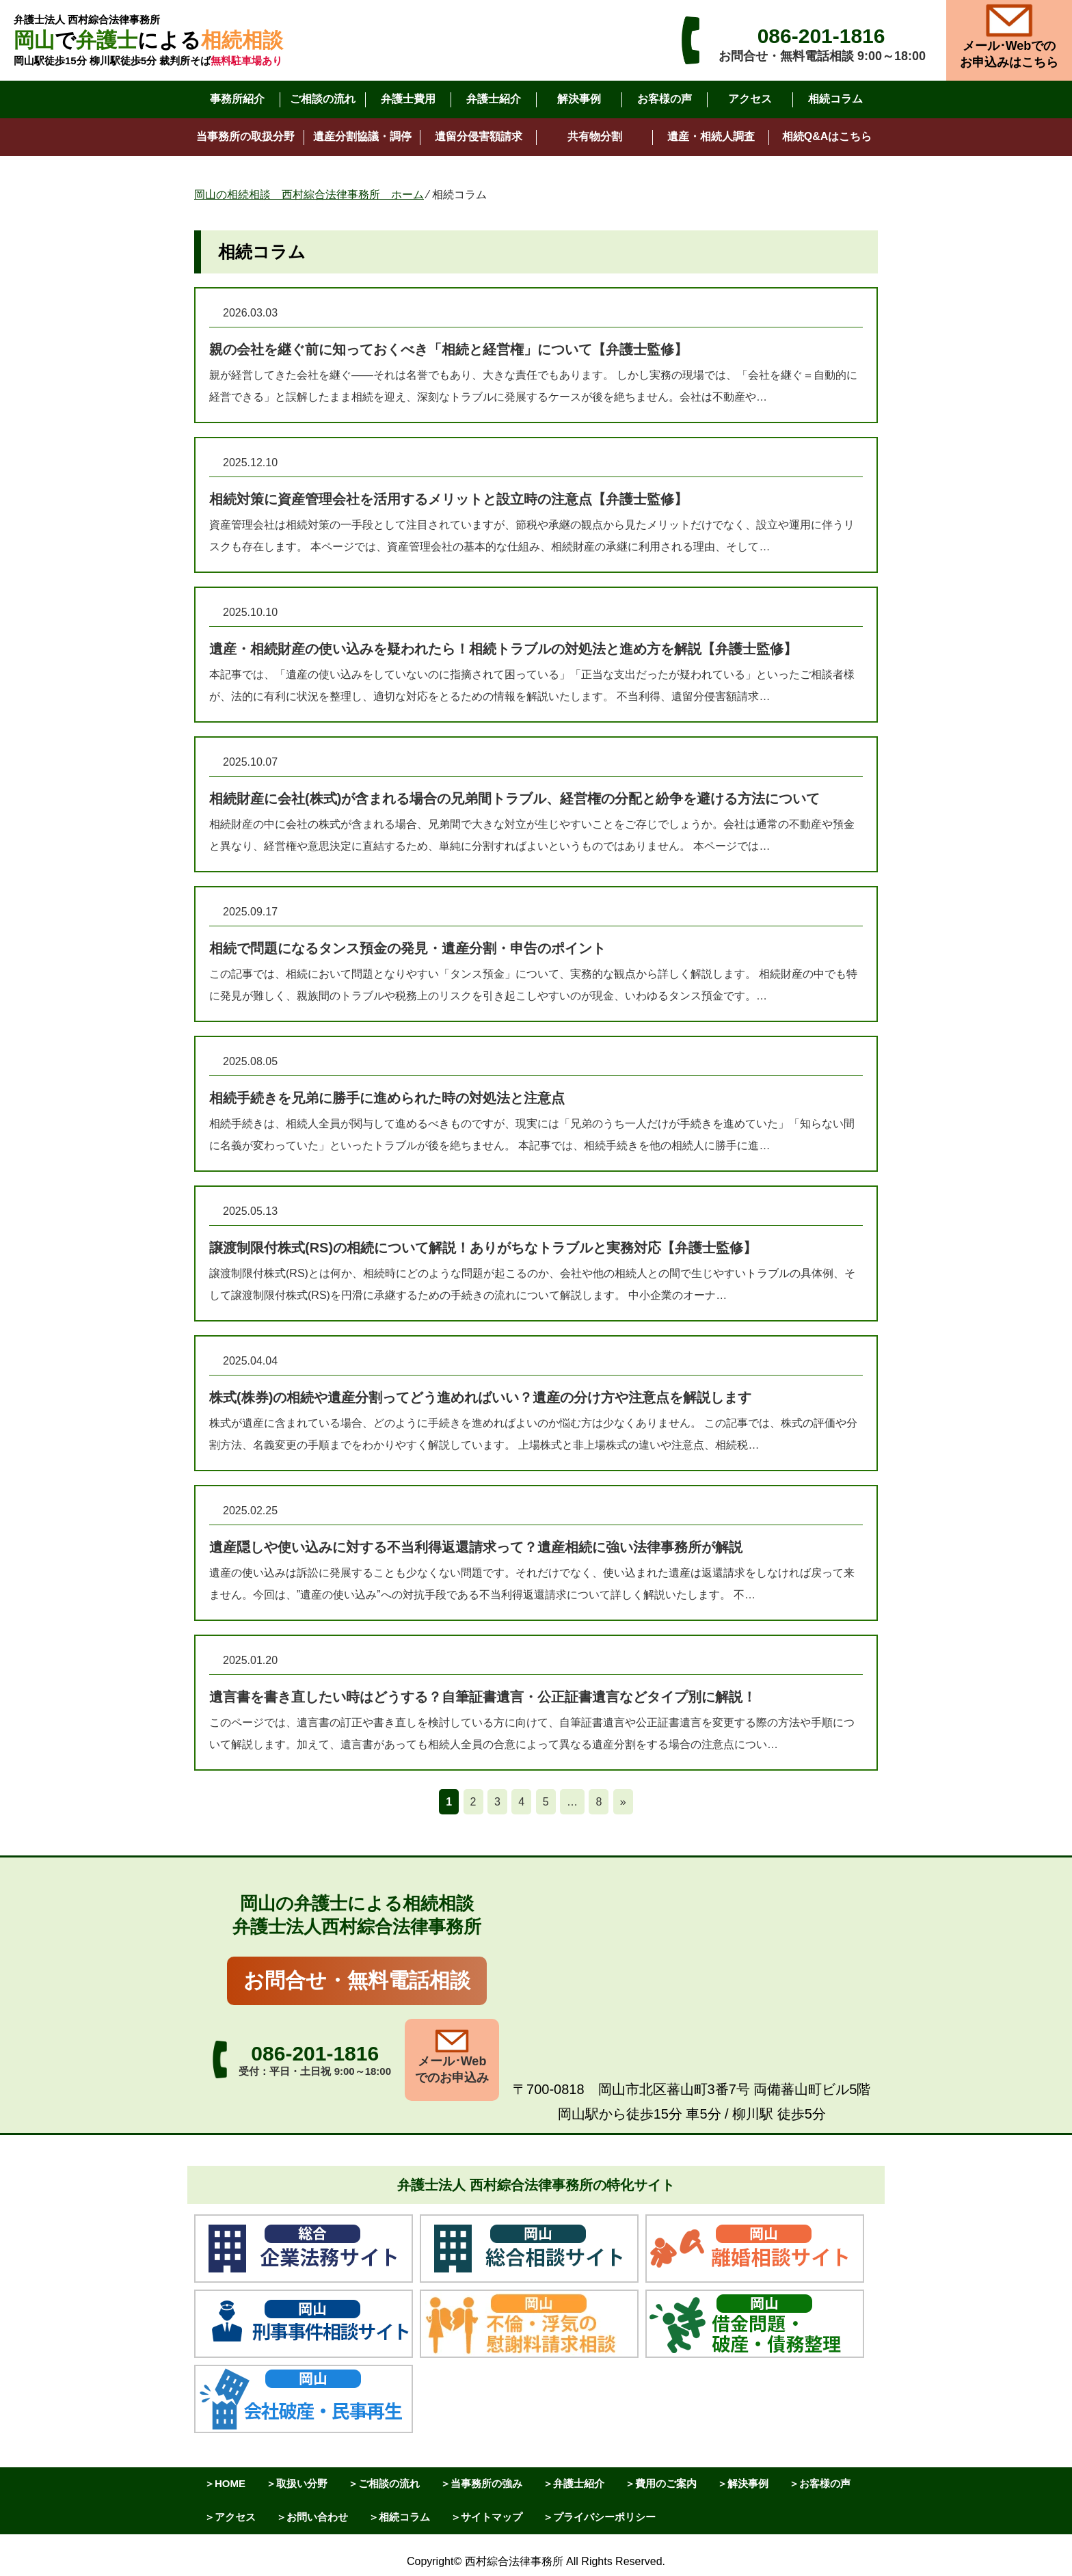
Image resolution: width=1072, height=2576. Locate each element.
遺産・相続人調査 (711, 136)
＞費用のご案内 (661, 2483)
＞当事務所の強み (481, 2483)
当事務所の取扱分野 (245, 136)
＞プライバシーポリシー (599, 2517)
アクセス (750, 99)
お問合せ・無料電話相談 (356, 1980)
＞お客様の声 (819, 2483)
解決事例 (579, 99)
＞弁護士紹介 (573, 2483)
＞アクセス (230, 2517)
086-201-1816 (821, 36)
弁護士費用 (408, 99)
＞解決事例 (742, 2483)
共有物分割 (594, 136)
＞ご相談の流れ (384, 2483)
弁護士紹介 (493, 99)
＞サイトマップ (486, 2517)
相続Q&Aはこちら (827, 136)
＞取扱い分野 (296, 2483)
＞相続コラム (399, 2517)
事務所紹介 (237, 99)
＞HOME (224, 2483)
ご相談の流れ (323, 99)
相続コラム (835, 99)
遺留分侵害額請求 (478, 136)
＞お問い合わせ (312, 2517)
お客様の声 (664, 99)
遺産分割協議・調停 (362, 136)
